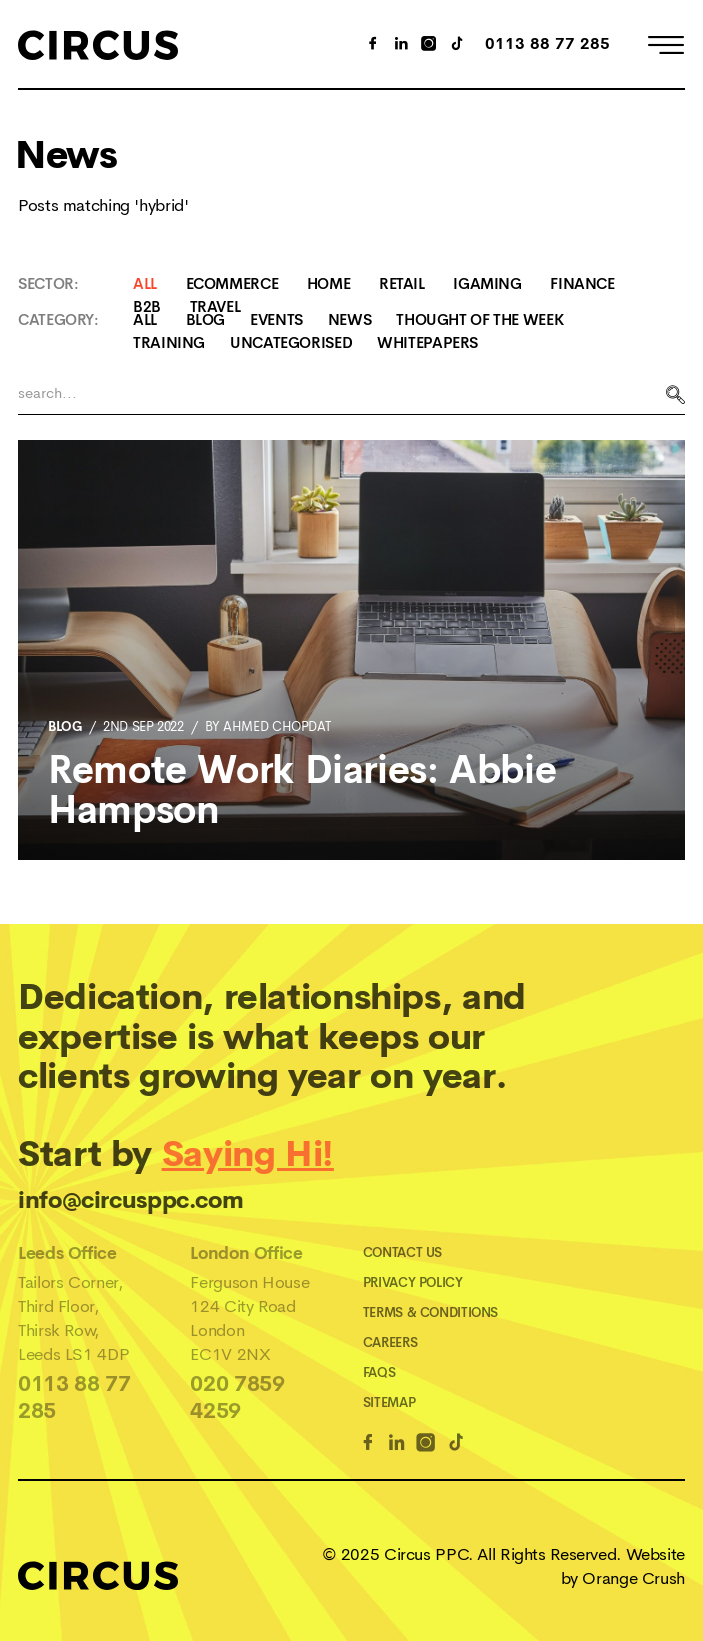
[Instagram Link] (429, 45)
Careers (390, 1342)
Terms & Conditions (430, 1312)
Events (276, 319)
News (350, 319)
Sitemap (389, 1402)
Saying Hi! (248, 1154)
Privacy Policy (413, 1282)
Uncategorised (291, 342)
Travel (215, 306)
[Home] (98, 44)
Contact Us (402, 1252)
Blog (206, 319)
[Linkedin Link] (397, 1445)
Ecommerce (232, 283)
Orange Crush (633, 1578)
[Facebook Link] (368, 1445)
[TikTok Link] (457, 45)
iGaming (487, 283)
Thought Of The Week (479, 319)
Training (169, 342)
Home (329, 283)
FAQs (379, 1372)
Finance (582, 283)
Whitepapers (427, 342)
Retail (402, 283)
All (145, 283)
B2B (147, 306)
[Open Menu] (666, 48)
